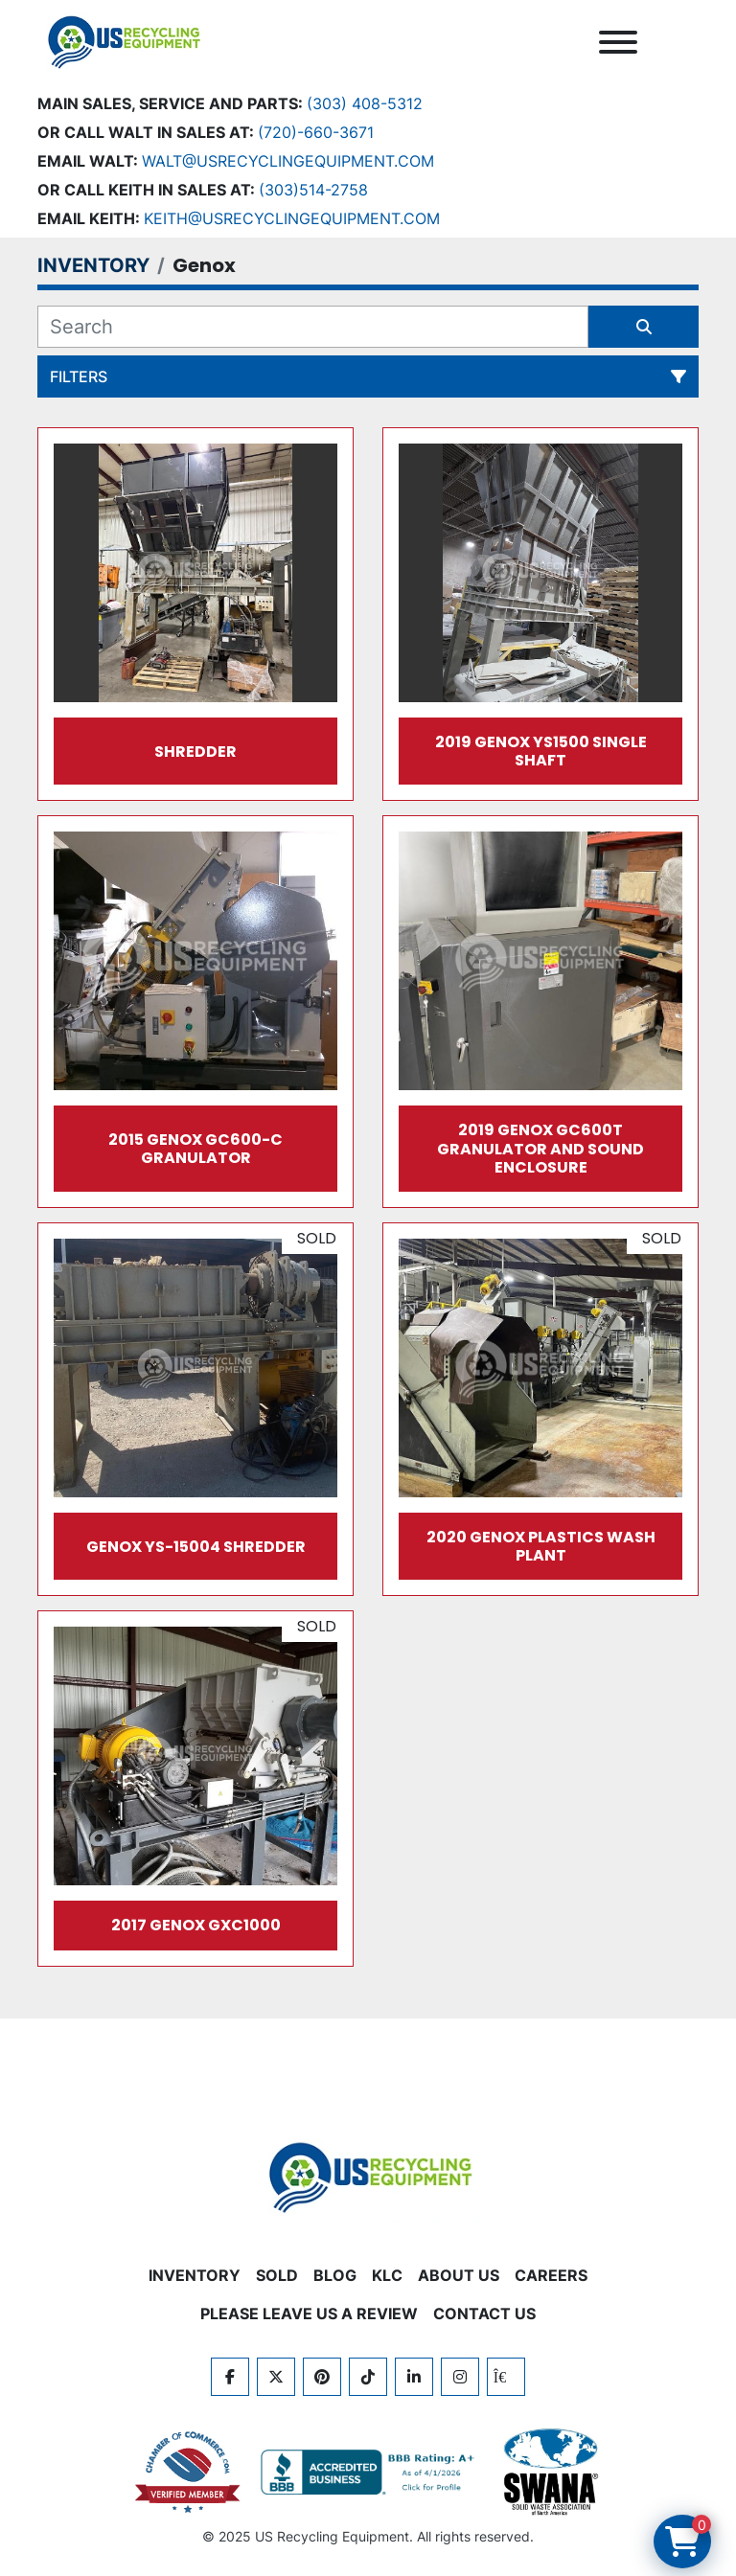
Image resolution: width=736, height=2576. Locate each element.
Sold (277, 2275)
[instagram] (460, 2377)
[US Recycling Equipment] (368, 2175)
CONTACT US (484, 2313)
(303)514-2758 (313, 189)
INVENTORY (195, 2275)
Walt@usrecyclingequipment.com (288, 161)
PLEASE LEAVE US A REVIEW (309, 2313)
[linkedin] (414, 2377)
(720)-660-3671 (316, 132)
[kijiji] (506, 2377)
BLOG (334, 2275)
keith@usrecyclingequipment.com (292, 218)
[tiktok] (368, 2377)
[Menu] (618, 42)
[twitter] (276, 2377)
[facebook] (230, 2377)
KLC (387, 2275)
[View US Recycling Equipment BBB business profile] (371, 2473)
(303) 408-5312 (365, 103)
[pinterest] (322, 2377)
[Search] (312, 327)
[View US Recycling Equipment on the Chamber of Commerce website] (188, 2473)
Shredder (195, 752)
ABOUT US (458, 2275)
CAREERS (551, 2275)
